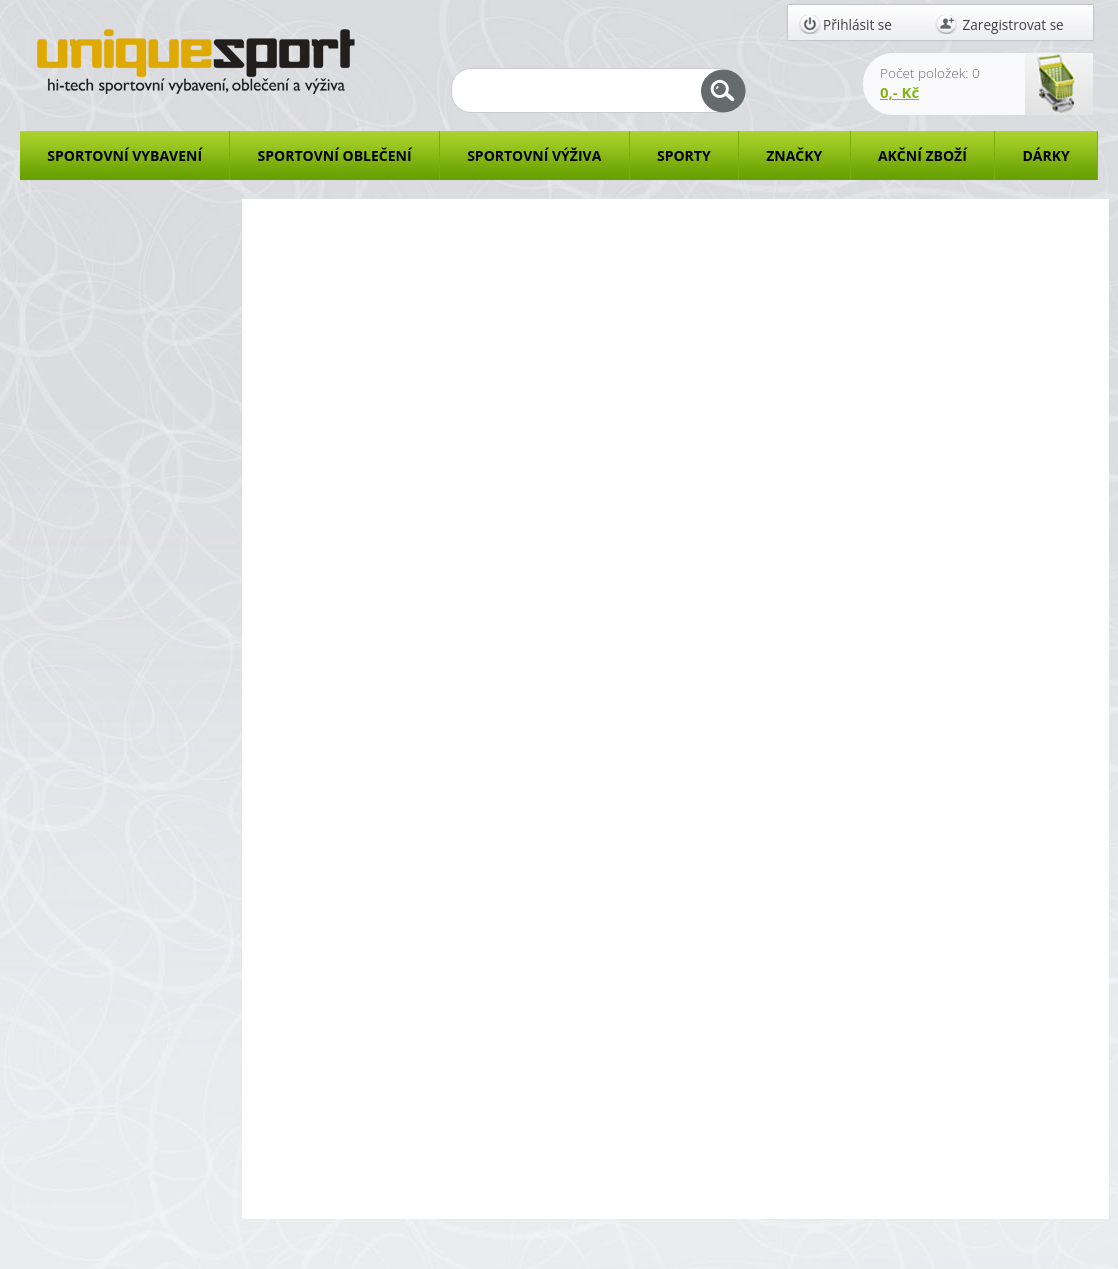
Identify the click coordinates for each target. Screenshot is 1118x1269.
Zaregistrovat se (1013, 24)
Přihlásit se (857, 24)
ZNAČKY (794, 155)
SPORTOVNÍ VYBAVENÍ (124, 155)
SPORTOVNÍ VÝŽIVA (534, 155)
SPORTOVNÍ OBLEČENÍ (335, 155)
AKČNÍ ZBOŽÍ (922, 155)
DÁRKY (1045, 155)
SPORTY (684, 155)
